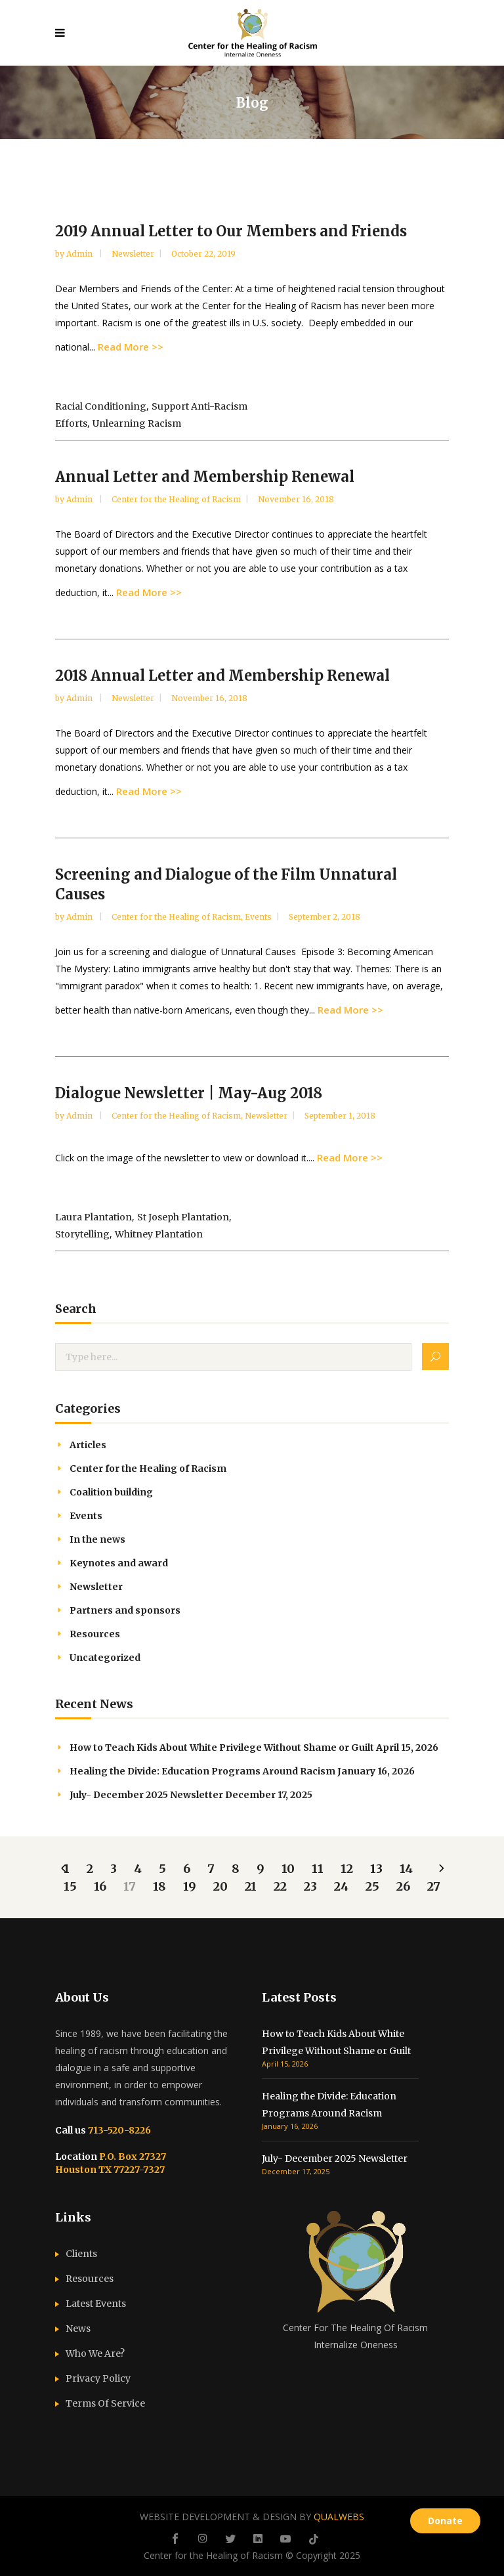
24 (341, 1886)
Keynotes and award (119, 1563)
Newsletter (133, 254)
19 (189, 1886)
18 (159, 1886)
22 (280, 1886)
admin (80, 254)
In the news (97, 1539)
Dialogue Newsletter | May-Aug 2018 (188, 1093)
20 (220, 1886)
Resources (95, 1634)
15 (70, 1886)
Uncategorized (105, 1658)
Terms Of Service (105, 2403)
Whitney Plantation (159, 1234)
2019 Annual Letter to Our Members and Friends (231, 231)
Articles (88, 1445)
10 (288, 1868)
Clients (81, 2254)
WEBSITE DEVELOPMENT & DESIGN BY (252, 2516)
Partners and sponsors (125, 1610)
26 (403, 1886)
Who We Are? (95, 2353)
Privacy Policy (98, 2378)
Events (258, 917)
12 (347, 1868)
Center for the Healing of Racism (176, 499)
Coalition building (111, 1492)
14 (406, 1868)
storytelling (82, 1234)
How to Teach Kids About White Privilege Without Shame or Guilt (222, 1747)
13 (376, 1868)
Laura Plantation (93, 1217)
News (78, 2328)
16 (100, 1886)
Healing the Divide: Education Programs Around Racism (202, 1771)
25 (372, 1886)
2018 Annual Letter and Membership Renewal (222, 675)
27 (433, 1886)
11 (318, 1868)
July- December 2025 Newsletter (146, 1795)
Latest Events (96, 2303)
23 (310, 1886)
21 (251, 1886)
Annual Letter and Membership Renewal (204, 476)
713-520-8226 (118, 2130)
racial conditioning (100, 406)
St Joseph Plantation (183, 1217)
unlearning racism (137, 423)
